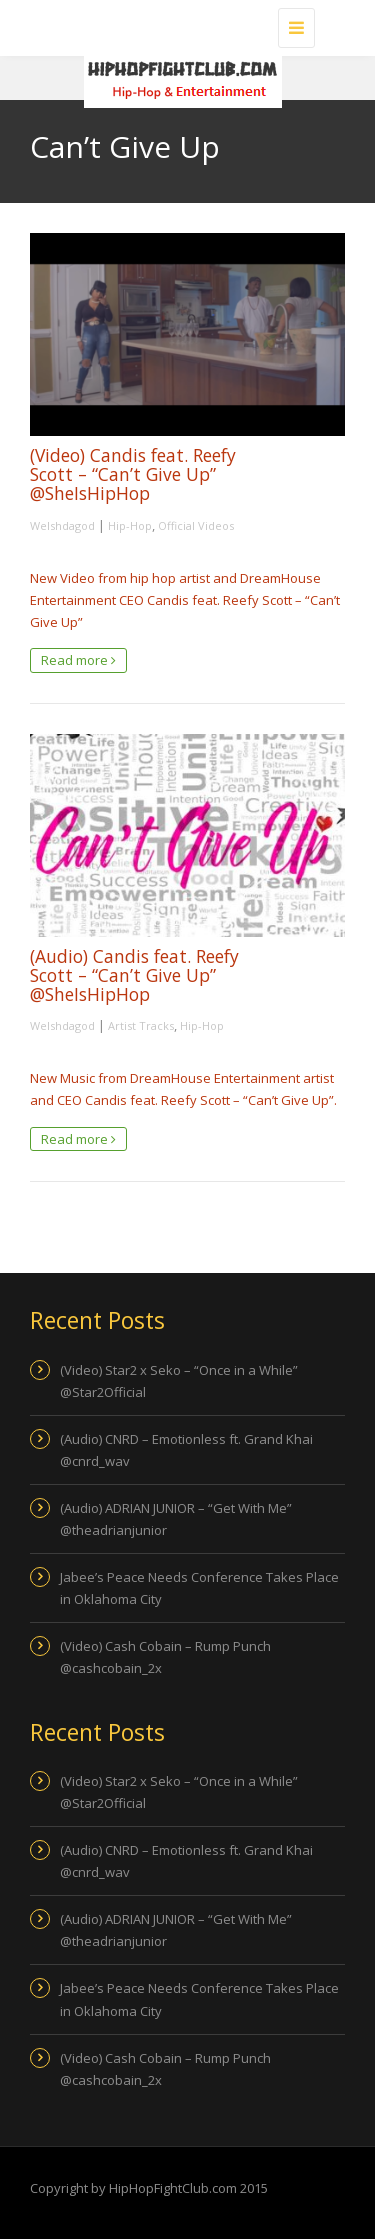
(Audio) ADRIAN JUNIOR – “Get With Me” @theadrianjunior (176, 1519)
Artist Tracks (141, 1025)
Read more (78, 660)
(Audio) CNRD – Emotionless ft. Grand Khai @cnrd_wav (186, 1450)
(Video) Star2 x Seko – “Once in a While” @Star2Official (179, 1381)
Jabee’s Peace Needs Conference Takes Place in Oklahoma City (199, 1588)
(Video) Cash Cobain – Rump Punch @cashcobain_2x (165, 1657)
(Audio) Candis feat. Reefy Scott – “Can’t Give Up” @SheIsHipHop (134, 975)
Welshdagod (62, 525)
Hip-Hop (130, 525)
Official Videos (196, 525)
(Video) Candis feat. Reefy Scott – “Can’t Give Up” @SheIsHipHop (133, 474)
